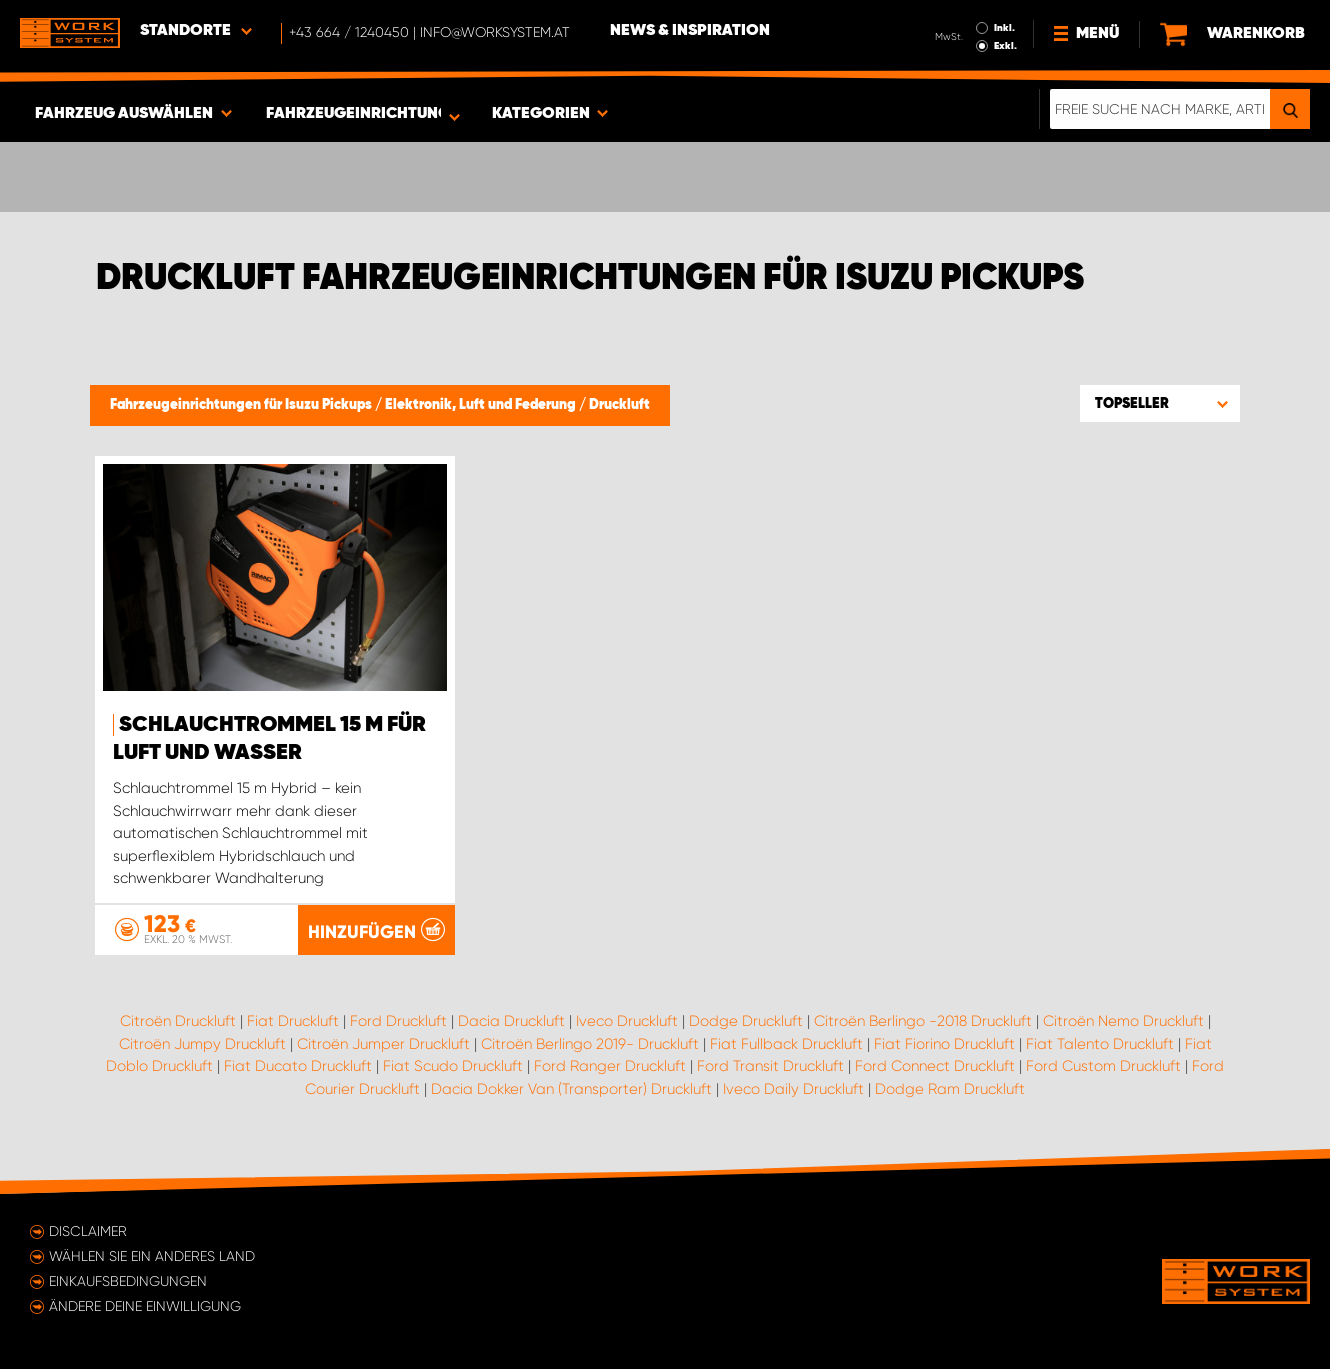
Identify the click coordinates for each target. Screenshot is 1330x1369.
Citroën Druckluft (178, 1021)
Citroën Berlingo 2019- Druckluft (590, 1044)
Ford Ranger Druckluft (610, 1066)
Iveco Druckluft (627, 1021)
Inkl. (1004, 28)
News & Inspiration (690, 31)
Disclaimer (88, 1231)
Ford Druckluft (398, 1021)
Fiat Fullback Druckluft (786, 1044)
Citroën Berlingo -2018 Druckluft (923, 1021)
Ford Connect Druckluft (935, 1066)
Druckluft (619, 405)
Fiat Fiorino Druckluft (944, 1044)
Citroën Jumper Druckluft (383, 1044)
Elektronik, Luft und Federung (482, 405)
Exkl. (1005, 46)
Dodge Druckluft (746, 1021)
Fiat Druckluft (293, 1021)
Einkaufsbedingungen (128, 1281)
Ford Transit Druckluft (770, 1066)
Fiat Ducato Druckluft (298, 1066)
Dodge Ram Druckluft (950, 1089)
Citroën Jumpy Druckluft (202, 1044)
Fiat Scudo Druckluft (453, 1066)
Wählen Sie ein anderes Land (152, 1256)
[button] (1160, 403)
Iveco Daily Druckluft (793, 1089)
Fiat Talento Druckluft (1100, 1044)
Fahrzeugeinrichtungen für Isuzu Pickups (242, 405)
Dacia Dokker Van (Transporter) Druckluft (571, 1089)
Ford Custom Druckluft (1103, 1066)
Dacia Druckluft (511, 1021)
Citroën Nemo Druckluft (1123, 1021)
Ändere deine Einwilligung (145, 1306)
